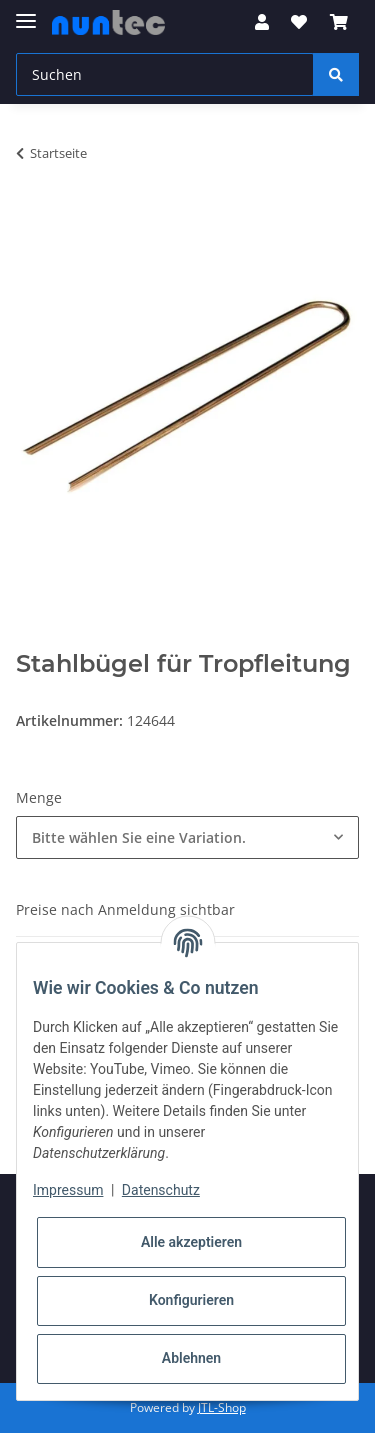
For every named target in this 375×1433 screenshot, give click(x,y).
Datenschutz (161, 1190)
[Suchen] (165, 74)
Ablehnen (191, 1358)
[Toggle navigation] (26, 12)
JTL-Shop (222, 1407)
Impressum (68, 1190)
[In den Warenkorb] (32, 216)
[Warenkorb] (339, 22)
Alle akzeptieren (191, 1242)
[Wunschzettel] (299, 22)
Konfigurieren (191, 1300)
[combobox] (187, 837)
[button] (262, 22)
